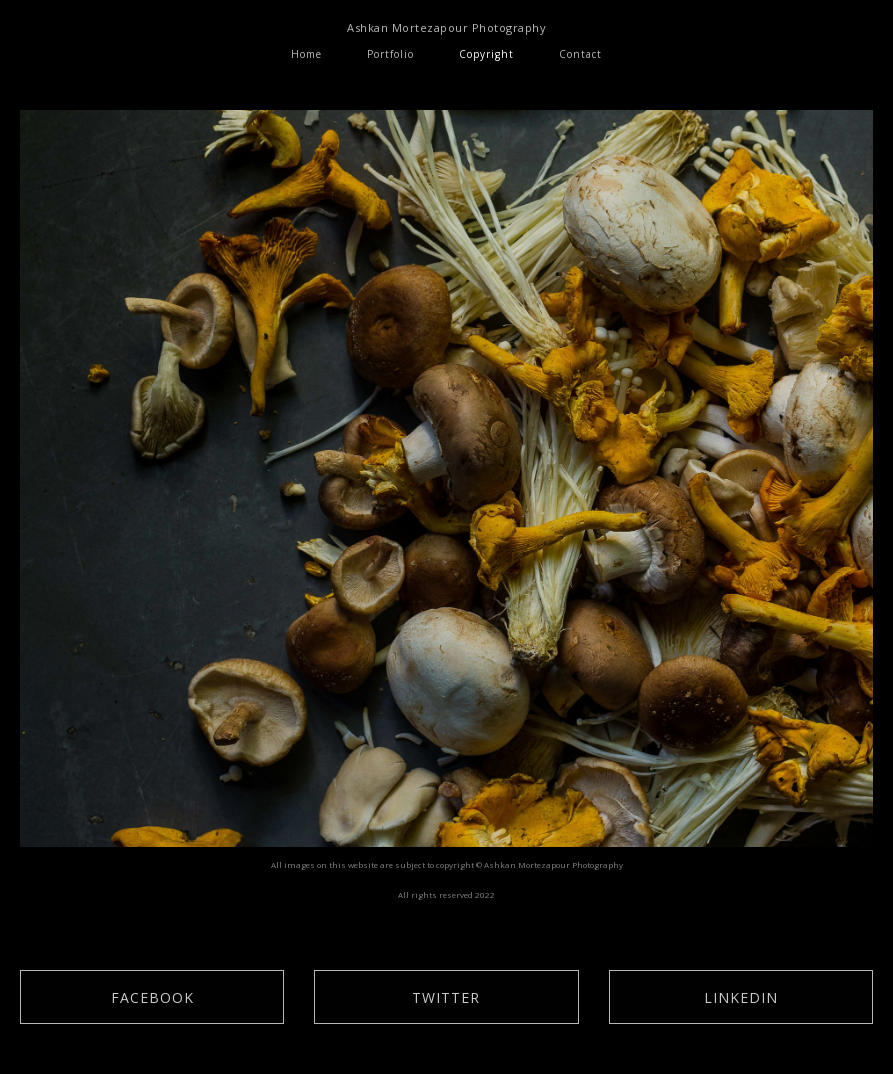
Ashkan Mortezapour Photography (446, 27)
